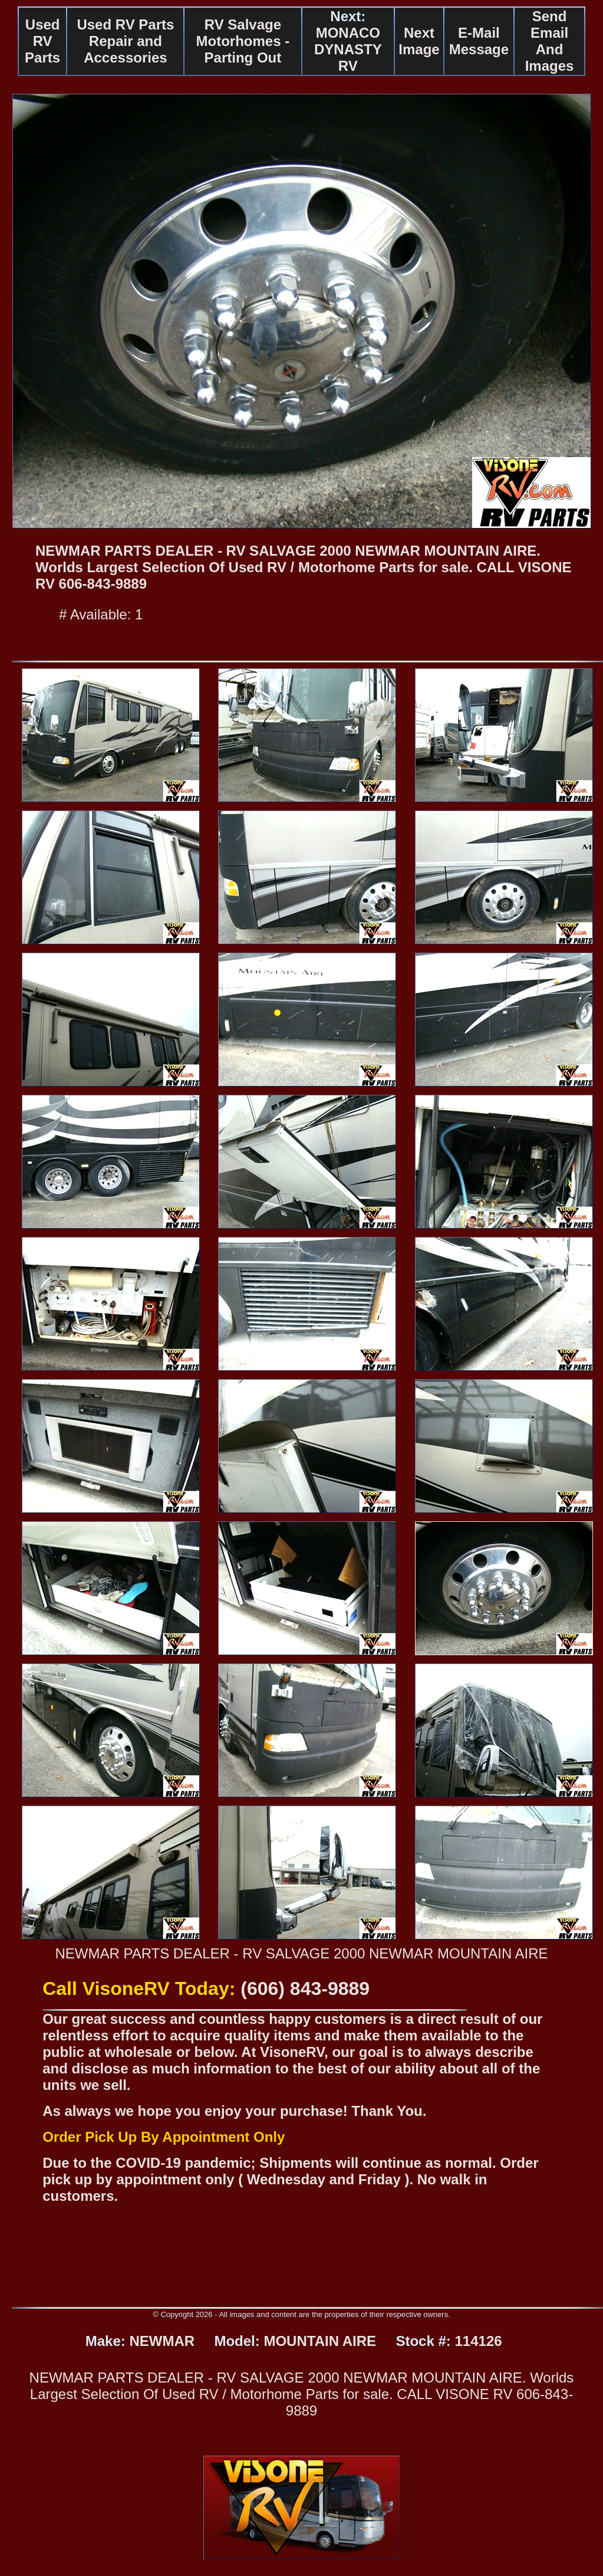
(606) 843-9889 (305, 1988)
